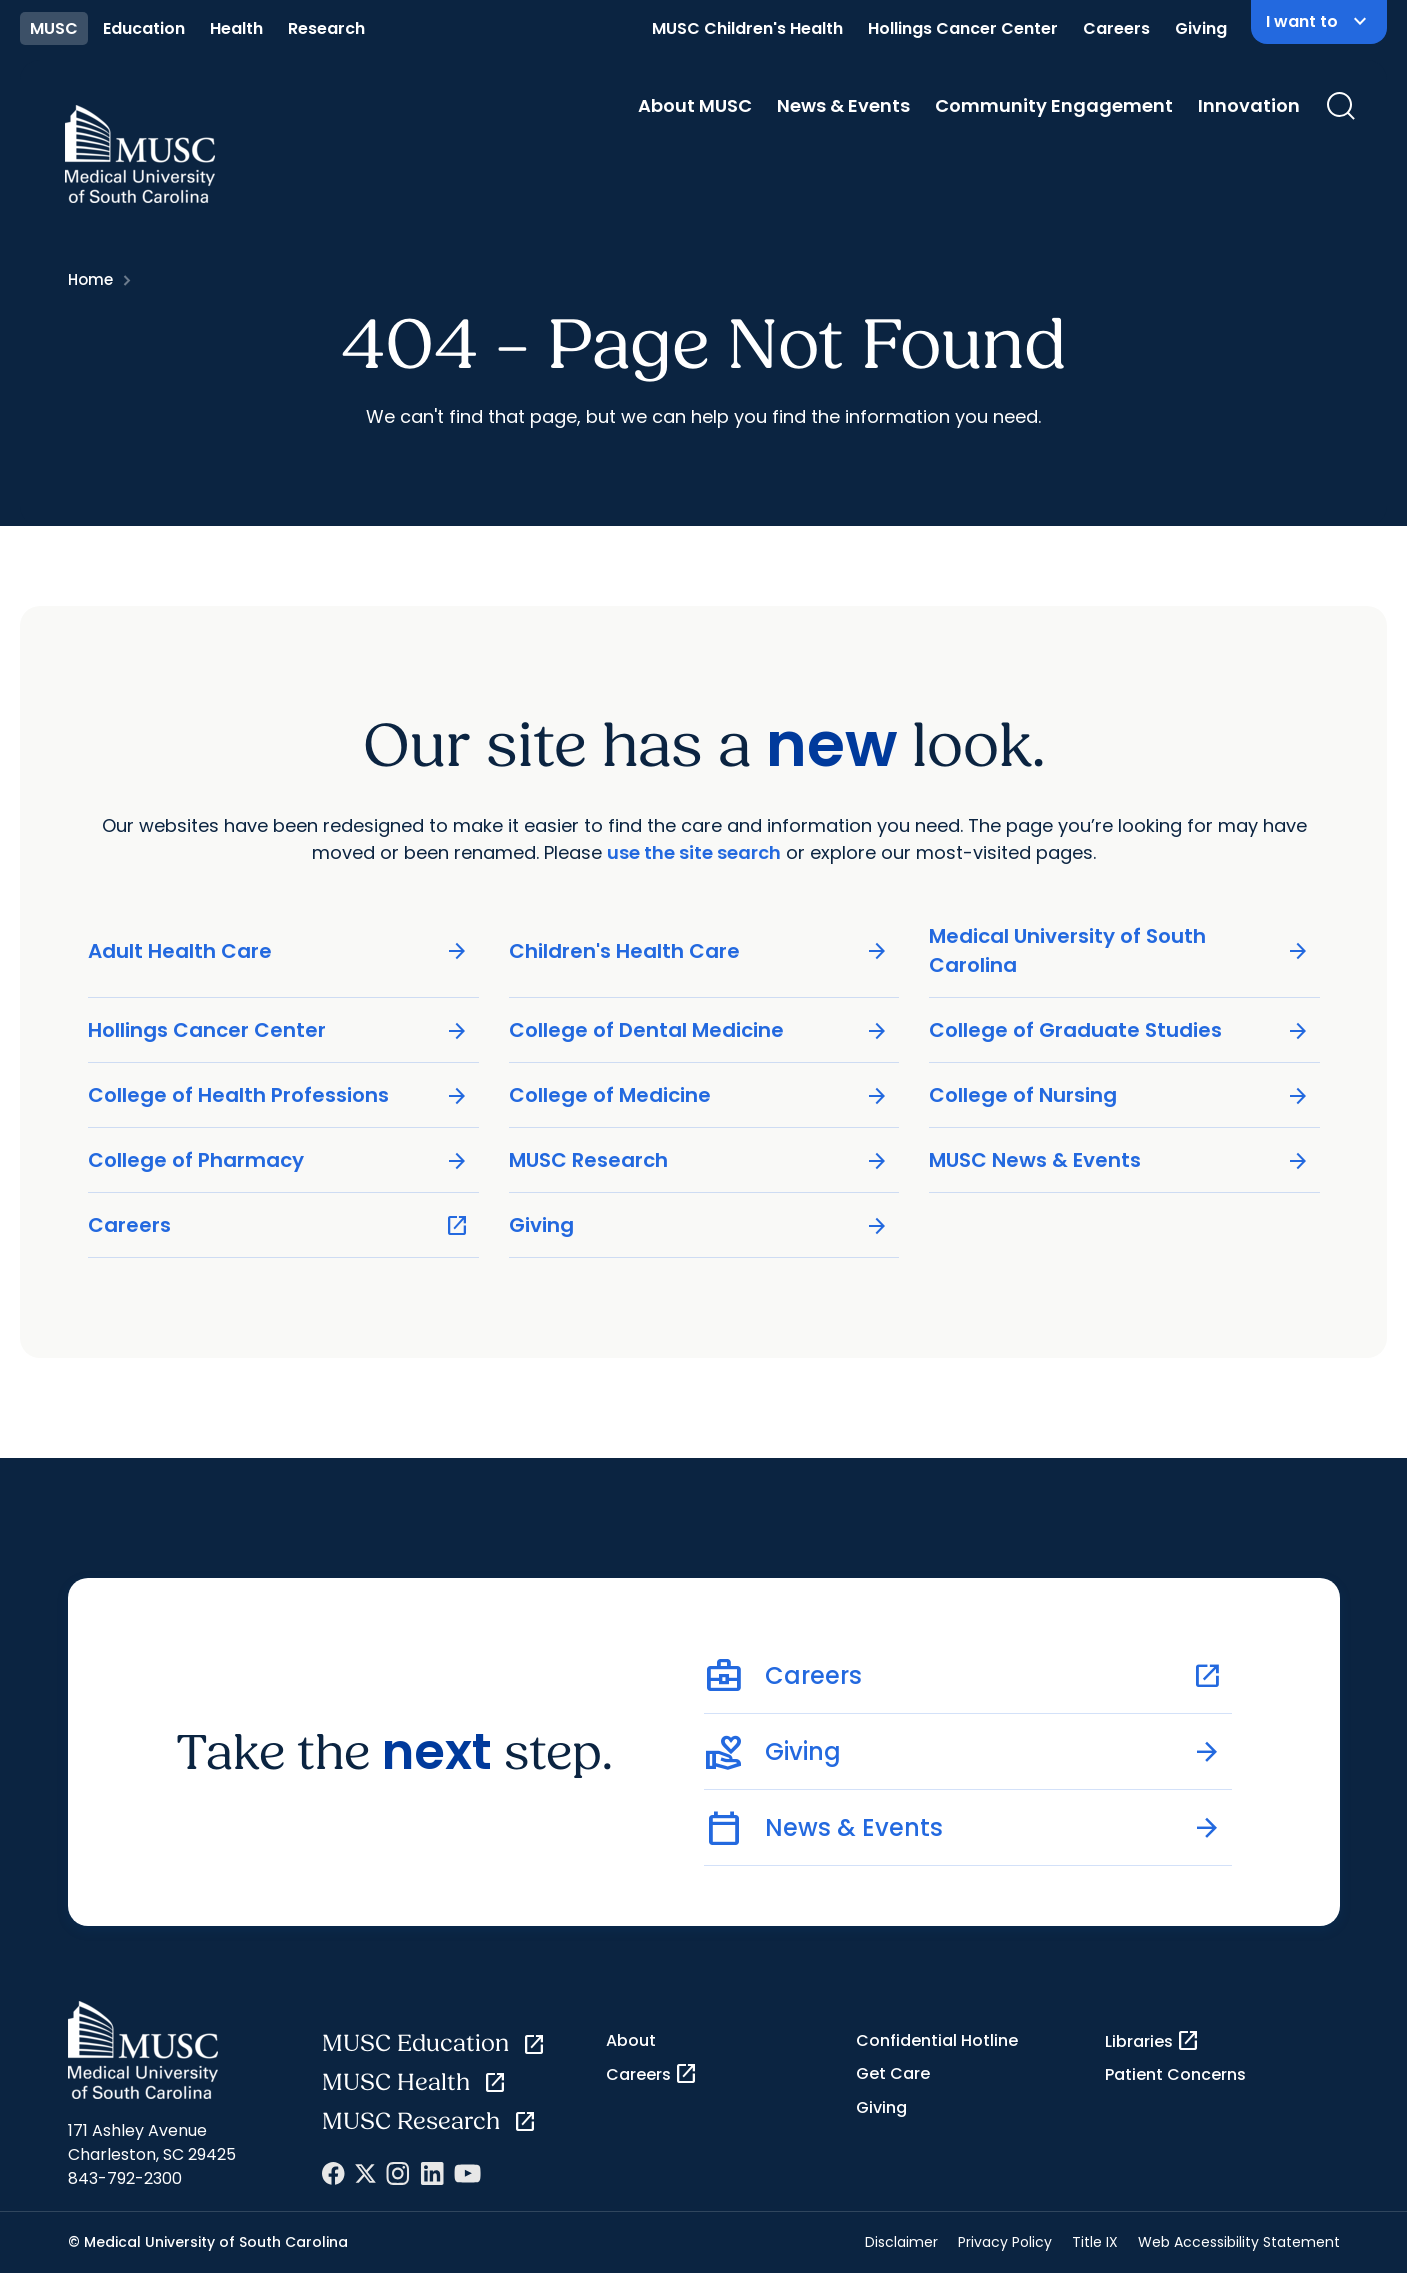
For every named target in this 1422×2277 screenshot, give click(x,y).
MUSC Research (698, 1160)
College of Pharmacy (278, 1160)
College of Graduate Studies (1119, 1030)
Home (90, 279)
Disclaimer (901, 2242)
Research (326, 28)
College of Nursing (1119, 1095)
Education (144, 28)
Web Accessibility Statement (1239, 2242)
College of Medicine (698, 1095)
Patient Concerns (1175, 2074)
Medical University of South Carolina (1119, 950)
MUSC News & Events (1119, 1160)
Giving (1201, 28)
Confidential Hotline (937, 2040)
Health (236, 28)
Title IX (1095, 2242)
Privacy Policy (1005, 2242)
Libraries (1152, 2041)
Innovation (1249, 105)
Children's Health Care (698, 951)
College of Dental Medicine (698, 1030)
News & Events (843, 105)
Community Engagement (1054, 105)
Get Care (893, 2073)
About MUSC (695, 105)
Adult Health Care (278, 951)
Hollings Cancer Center (963, 28)
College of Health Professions (278, 1095)
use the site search (694, 852)
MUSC (54, 28)
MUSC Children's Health (747, 28)
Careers (1116, 28)
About (631, 2040)
